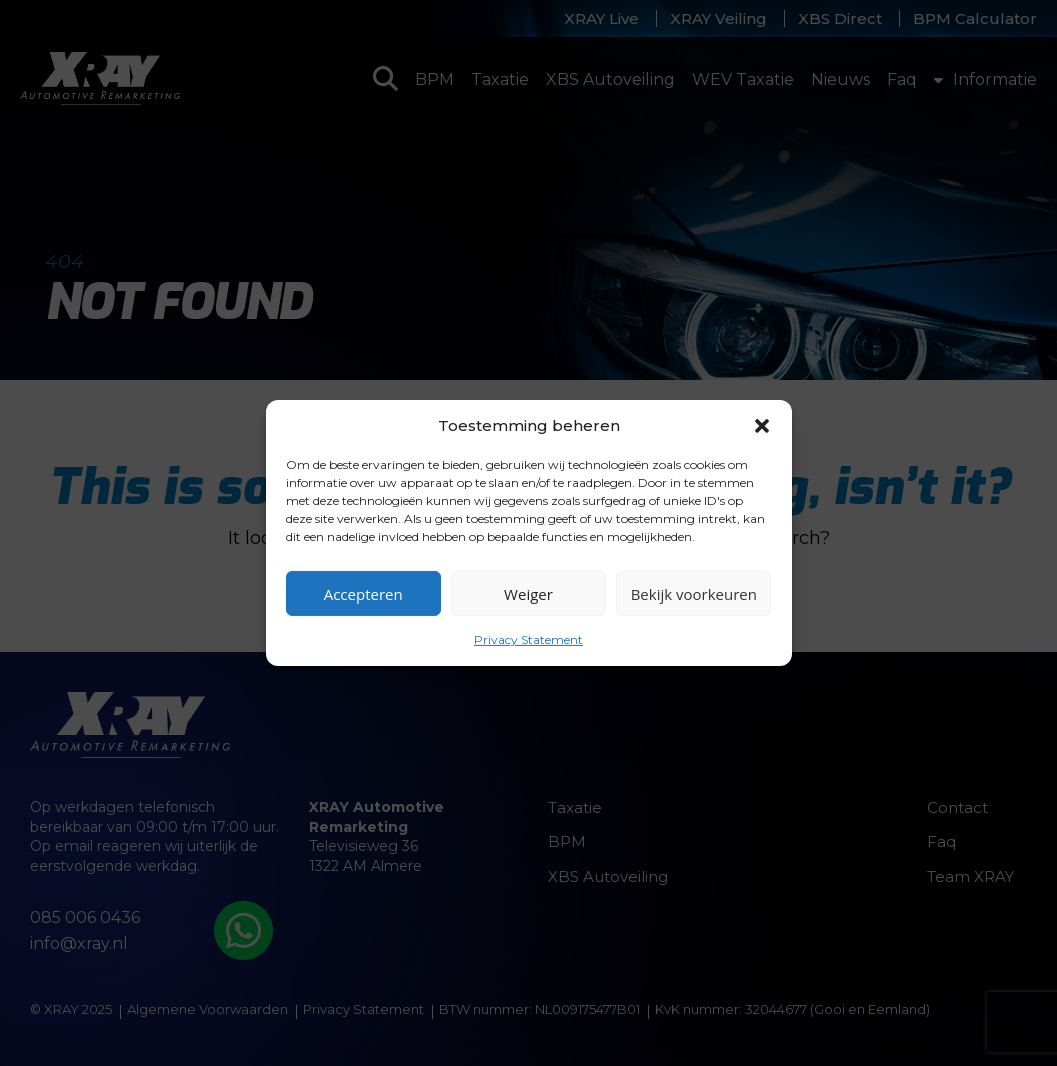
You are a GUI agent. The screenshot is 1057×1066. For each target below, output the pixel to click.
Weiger (528, 593)
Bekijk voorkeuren (694, 593)
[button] (762, 425)
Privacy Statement (528, 639)
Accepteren (363, 593)
